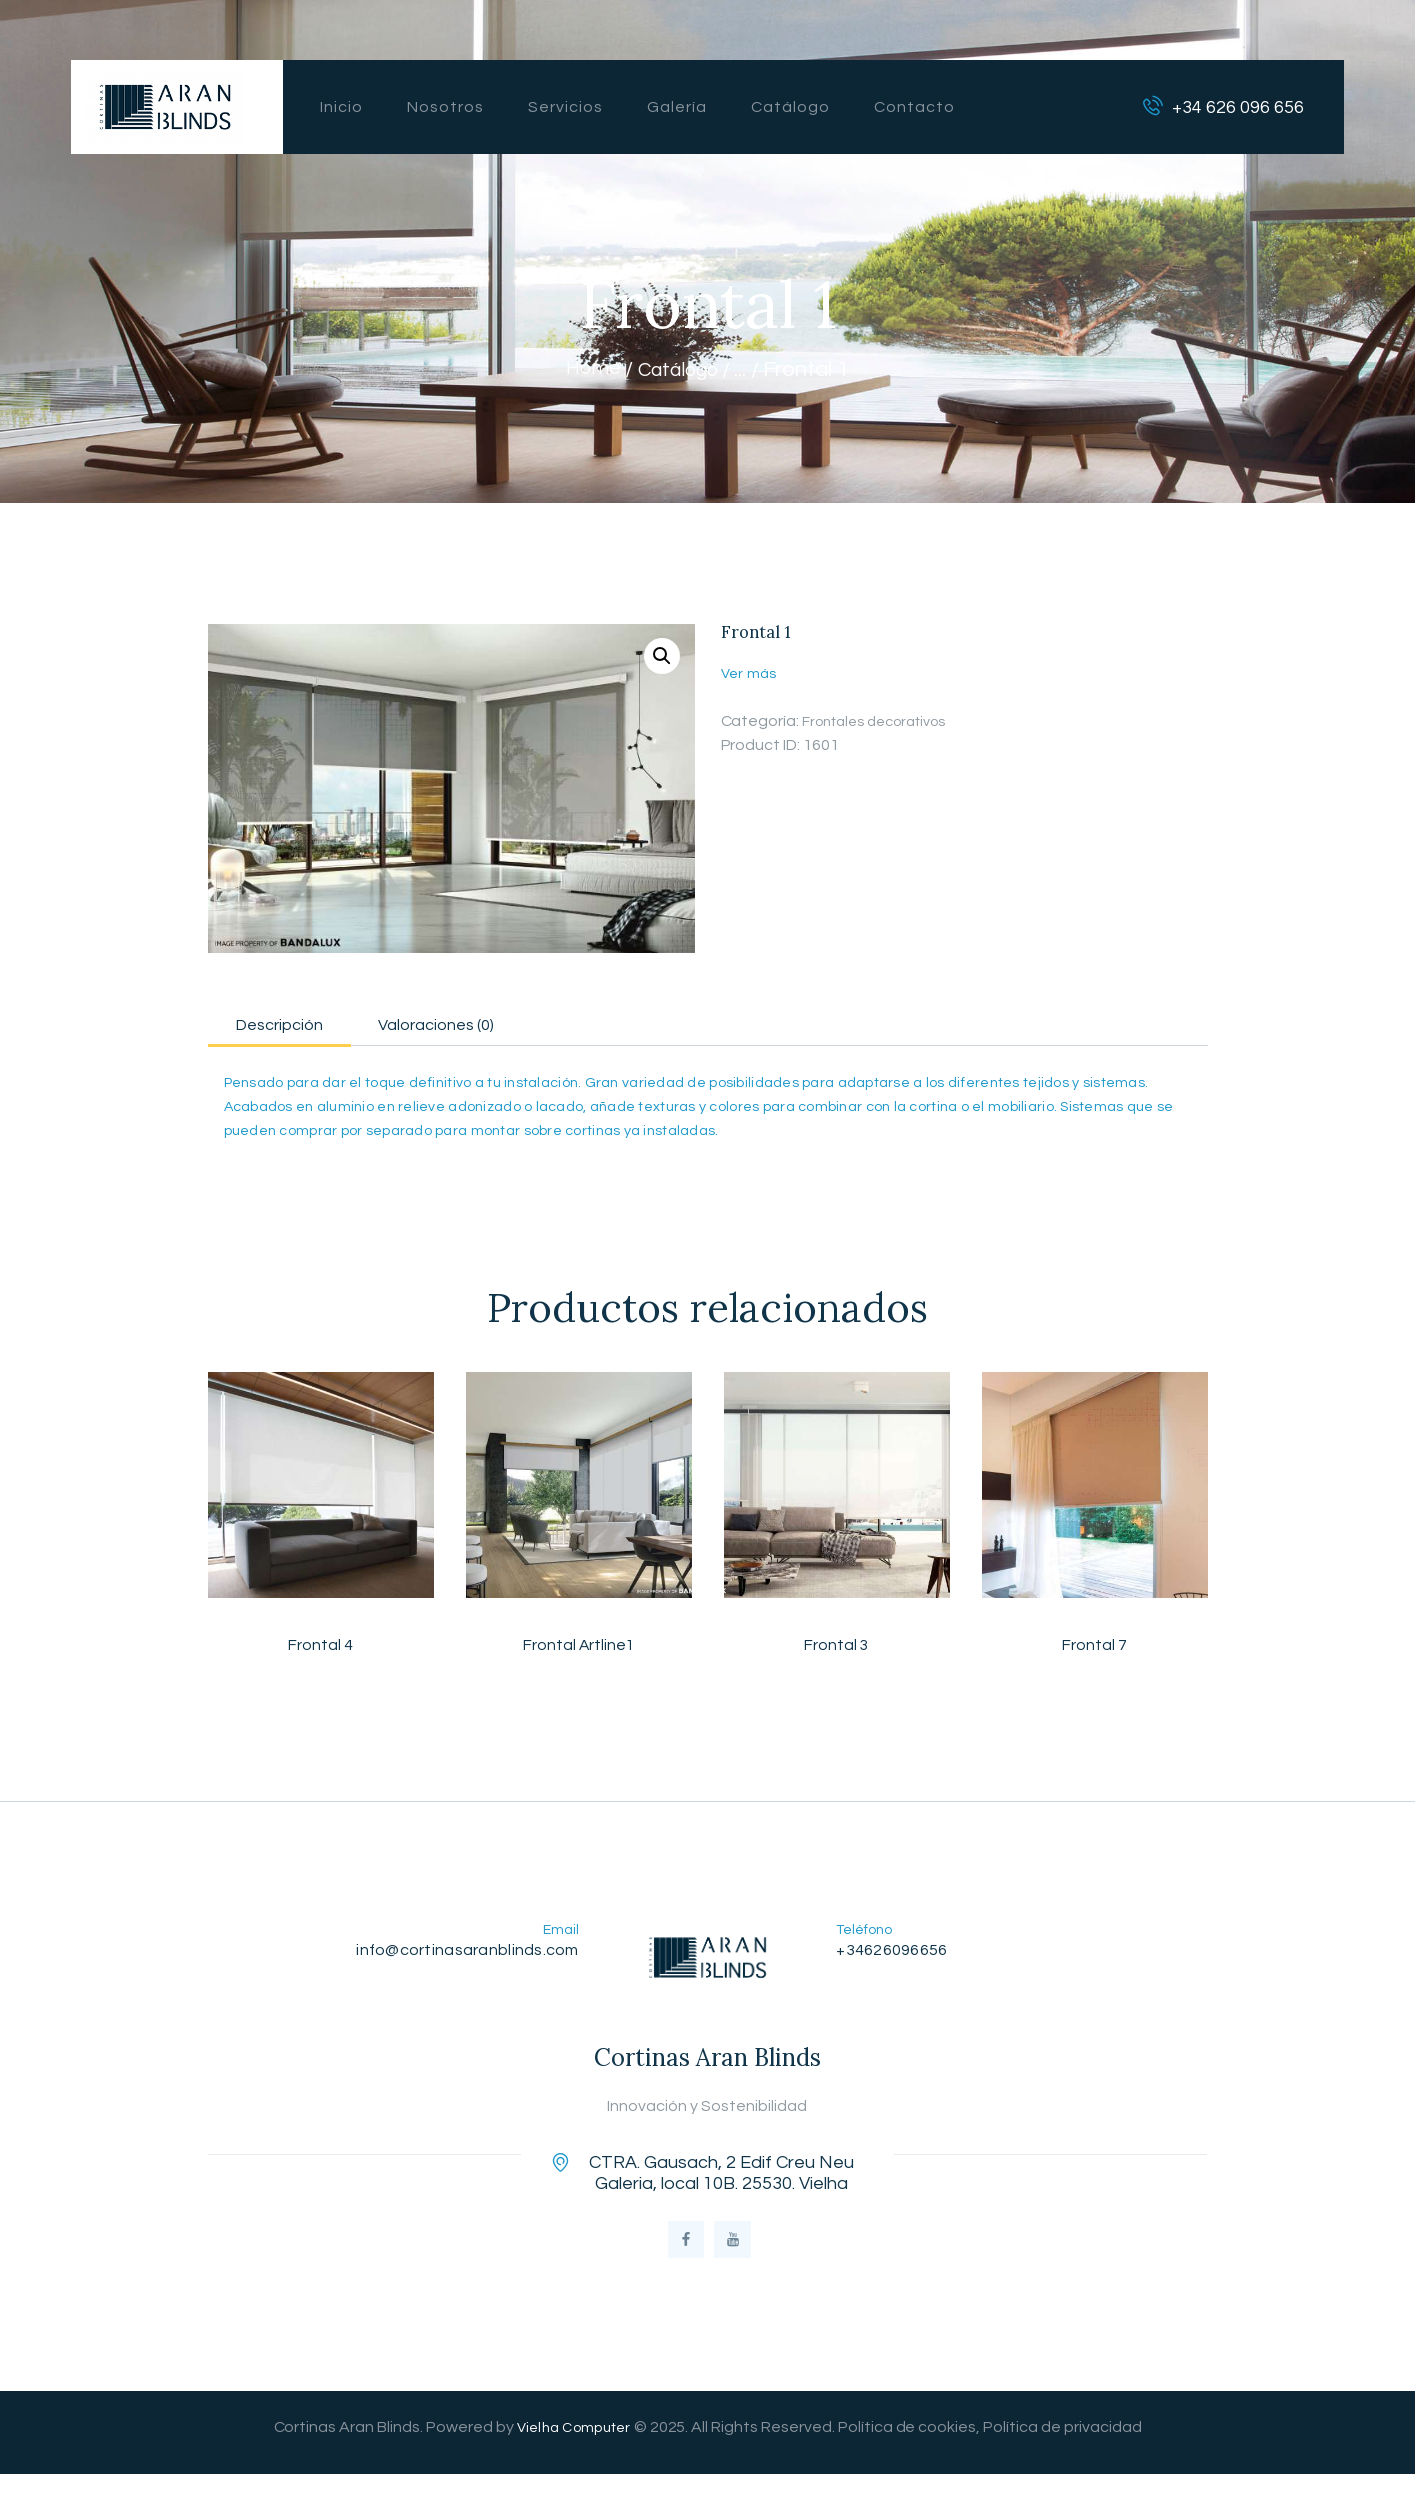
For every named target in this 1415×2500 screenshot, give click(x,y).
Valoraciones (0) (519, 1027)
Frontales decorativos (884, 721)
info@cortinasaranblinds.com (460, 1959)
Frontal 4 (320, 1653)
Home (587, 369)
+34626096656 (896, 1959)
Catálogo (680, 369)
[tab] (307, 1024)
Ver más (750, 673)
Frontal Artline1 (578, 1653)
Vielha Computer (573, 2453)
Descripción (306, 1027)
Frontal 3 (836, 1653)
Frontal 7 (1094, 1653)
